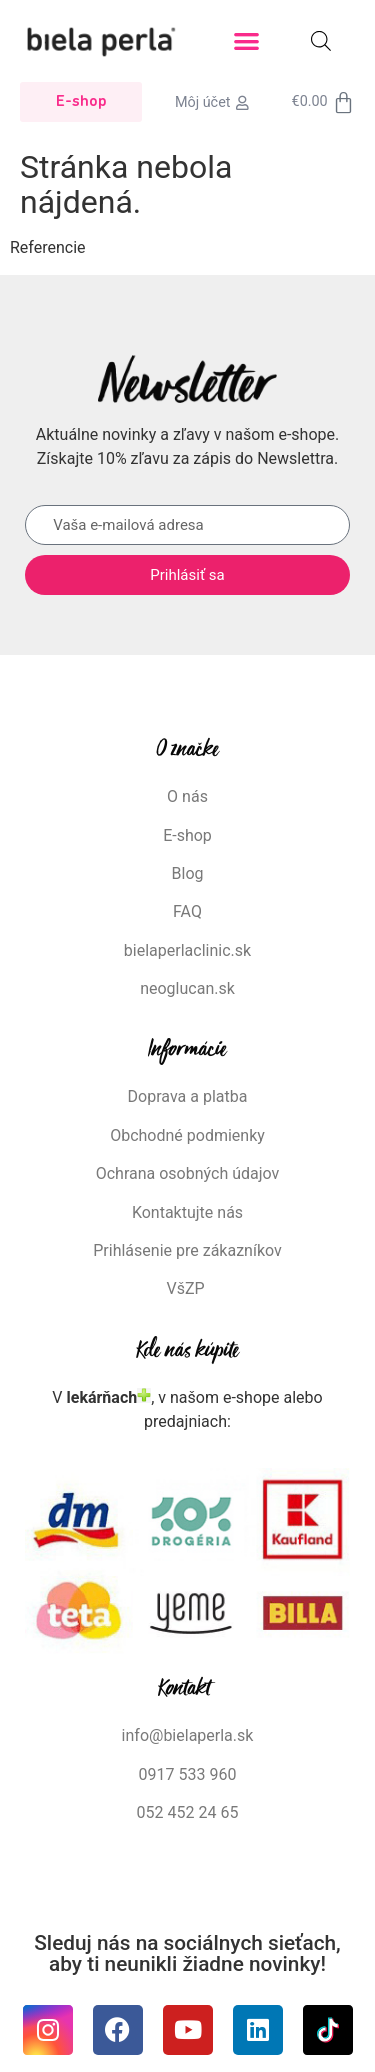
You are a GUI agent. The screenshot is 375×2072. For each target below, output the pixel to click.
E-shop (187, 835)
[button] (246, 41)
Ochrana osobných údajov (188, 1173)
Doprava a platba (188, 1096)
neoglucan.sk (187, 988)
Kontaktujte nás (187, 1212)
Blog (188, 873)
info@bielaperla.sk (188, 1735)
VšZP (187, 1288)
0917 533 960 (188, 1774)
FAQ (187, 911)
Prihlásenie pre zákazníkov (187, 1250)
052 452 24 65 (188, 1812)
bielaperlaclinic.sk (187, 950)
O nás (187, 796)
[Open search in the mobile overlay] (321, 41)
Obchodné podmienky (187, 1135)
